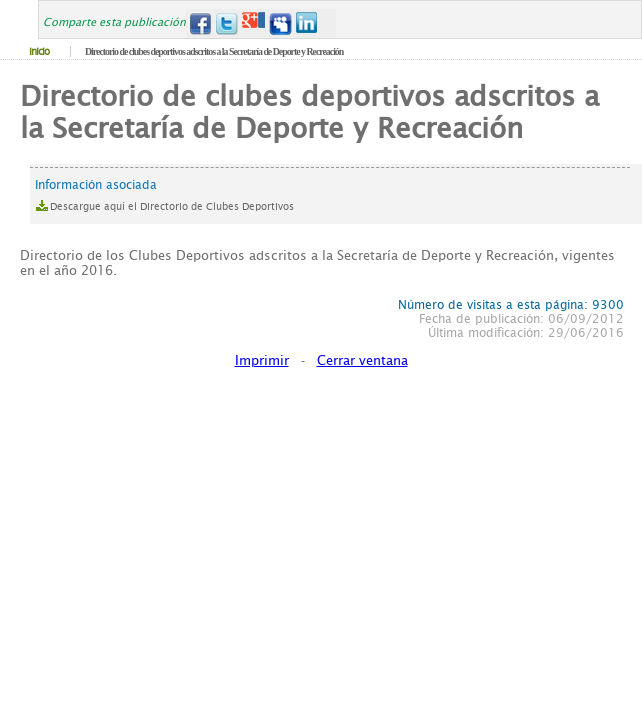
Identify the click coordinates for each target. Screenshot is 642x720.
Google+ (253, 23)
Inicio (39, 51)
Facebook (199, 23)
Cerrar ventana (362, 360)
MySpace (280, 23)
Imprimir (262, 360)
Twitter (226, 23)
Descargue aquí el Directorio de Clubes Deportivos (172, 206)
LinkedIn (307, 23)
